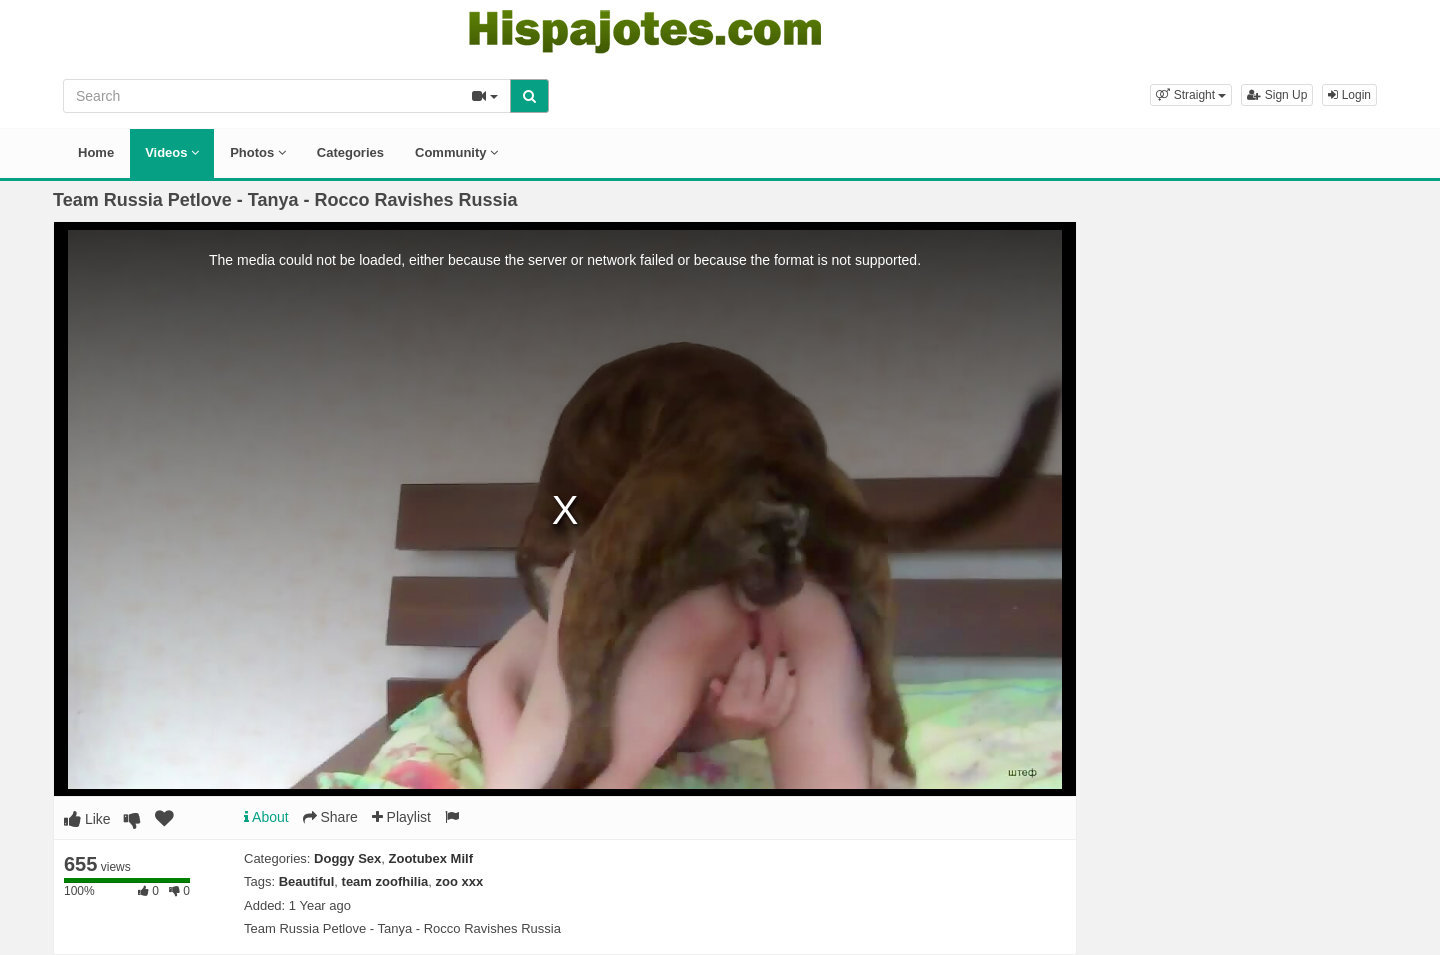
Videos (172, 152)
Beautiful (307, 881)
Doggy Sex (347, 858)
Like (87, 819)
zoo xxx (459, 881)
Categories (350, 152)
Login (1349, 95)
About (266, 817)
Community (456, 152)
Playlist (401, 817)
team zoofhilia (385, 881)
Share (330, 817)
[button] (1191, 95)
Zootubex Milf (431, 858)
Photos (258, 152)
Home (96, 152)
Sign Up (1277, 95)
